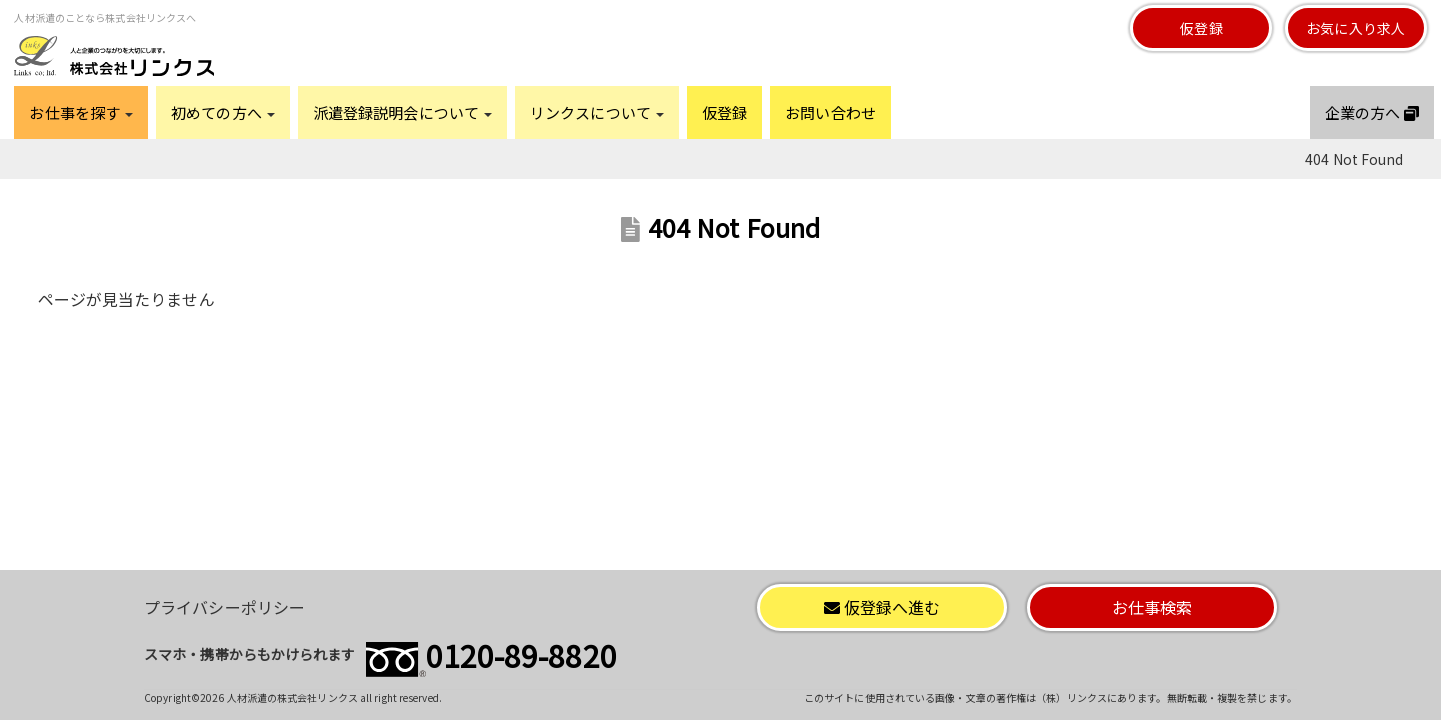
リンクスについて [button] (597, 112)
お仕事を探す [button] (81, 112)
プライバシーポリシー (224, 607)
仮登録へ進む (882, 607)
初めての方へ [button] (223, 112)
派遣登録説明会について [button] (402, 112)
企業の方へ (1372, 112)
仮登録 (1201, 28)
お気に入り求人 (1355, 28)
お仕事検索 (1152, 607)
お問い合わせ (830, 112)
